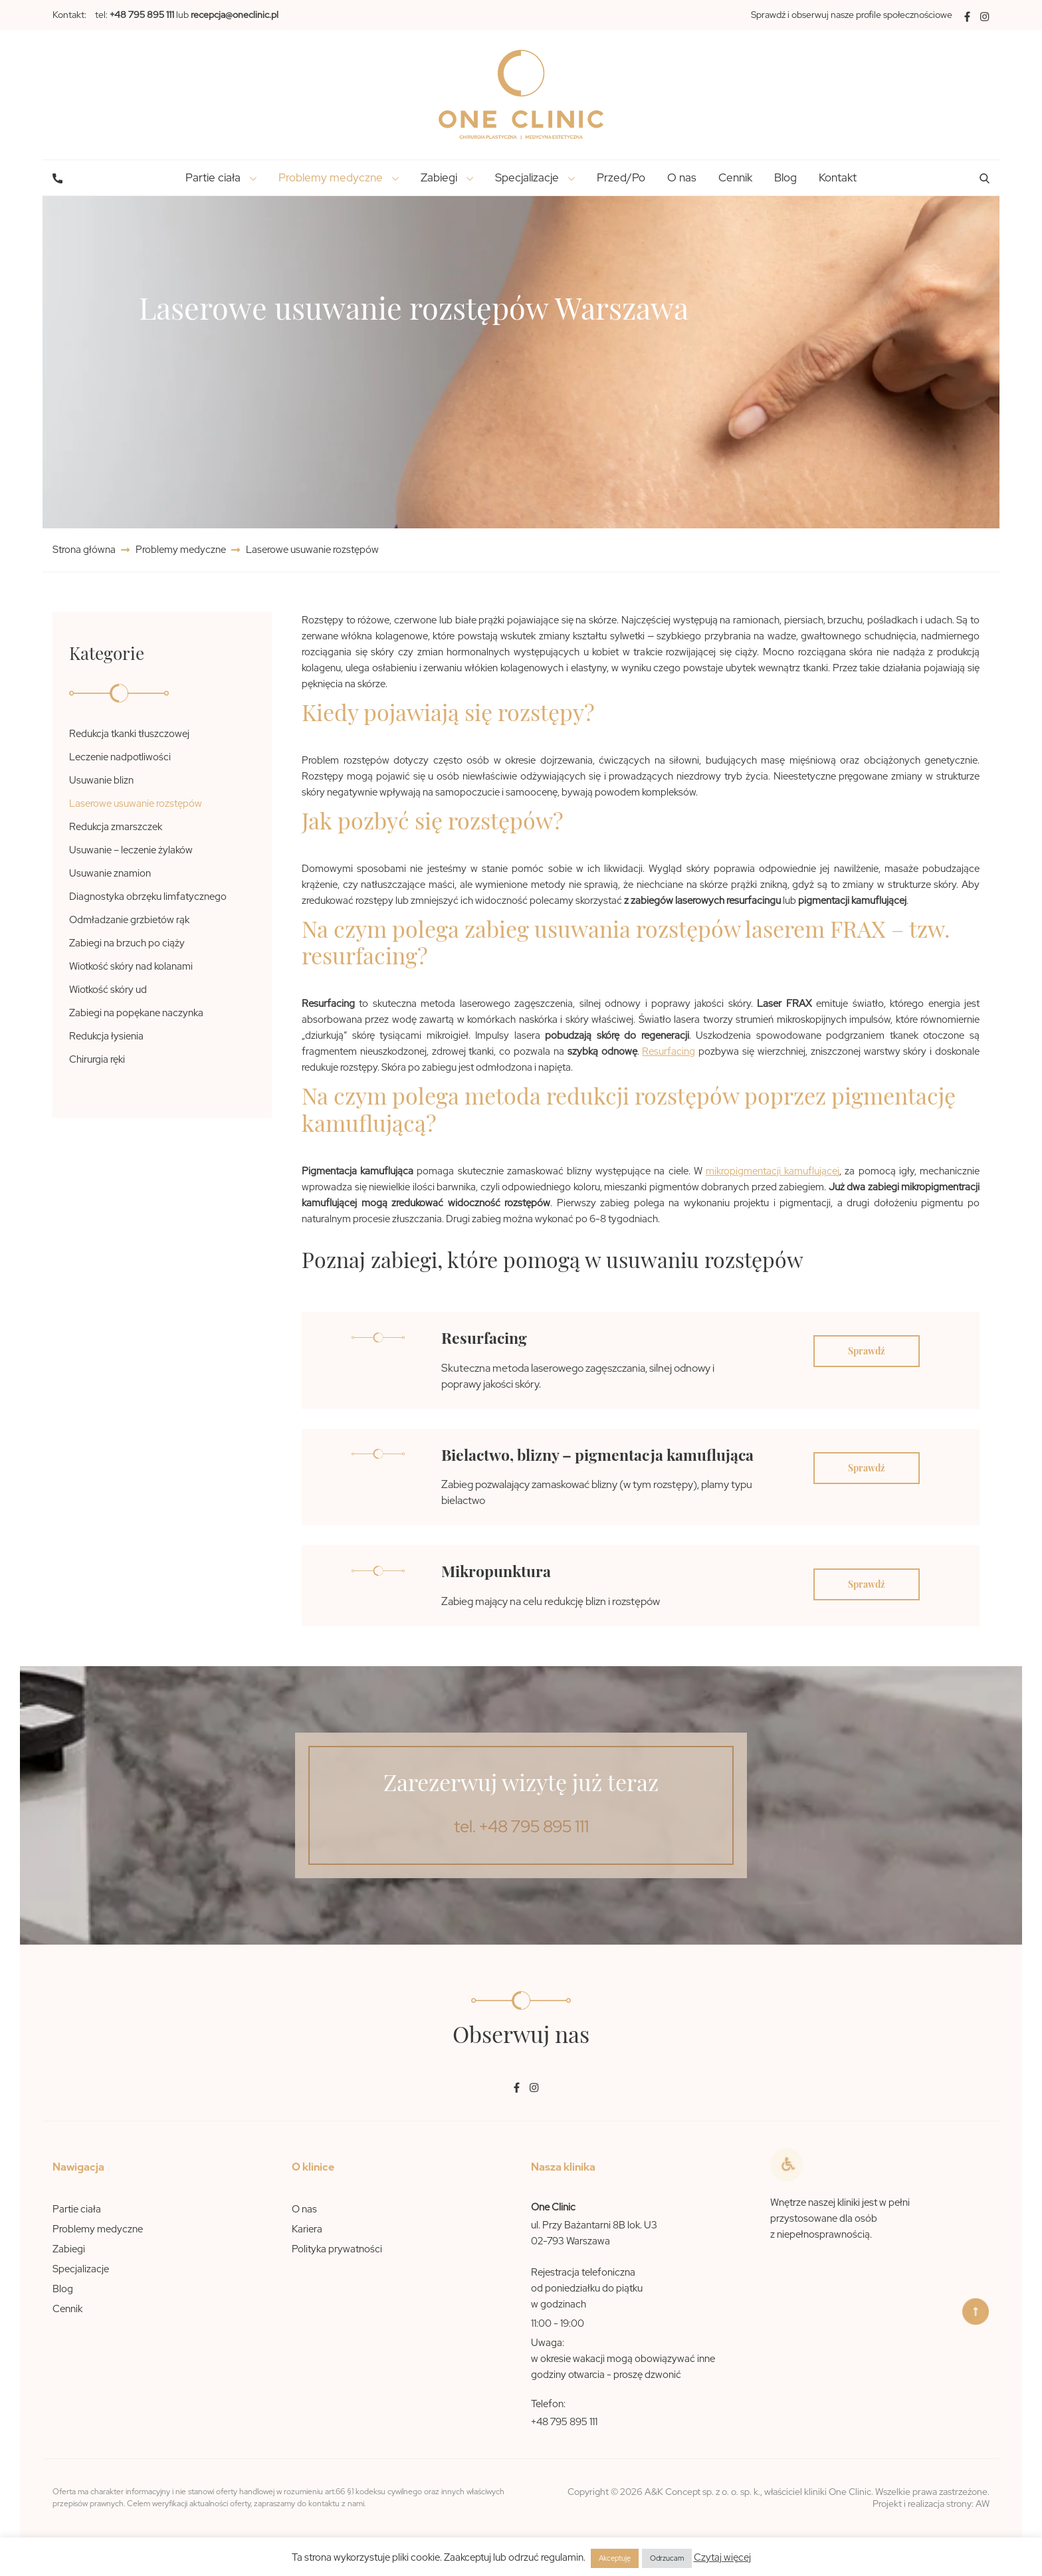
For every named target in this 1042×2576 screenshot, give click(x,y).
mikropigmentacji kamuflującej (772, 1171)
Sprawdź (866, 1350)
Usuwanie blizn (101, 780)
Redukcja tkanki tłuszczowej (129, 733)
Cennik (735, 177)
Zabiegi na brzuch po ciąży (127, 943)
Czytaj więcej (722, 2557)
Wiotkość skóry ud (108, 989)
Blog (785, 177)
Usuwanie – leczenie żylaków (131, 850)
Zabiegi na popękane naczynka (136, 1013)
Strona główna (85, 549)
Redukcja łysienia (106, 1036)
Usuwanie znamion (110, 873)
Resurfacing (668, 1051)
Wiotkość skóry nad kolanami (131, 966)
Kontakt (838, 177)
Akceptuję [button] (615, 2558)
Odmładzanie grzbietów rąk (129, 919)
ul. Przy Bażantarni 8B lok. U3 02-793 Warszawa (594, 2233)
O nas (681, 177)
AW (983, 2504)
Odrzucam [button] (667, 2558)
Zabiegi (68, 2249)
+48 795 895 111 (564, 2421)
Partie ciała (76, 2209)
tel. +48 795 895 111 (521, 1827)
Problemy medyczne (181, 549)
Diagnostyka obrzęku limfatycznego (148, 896)
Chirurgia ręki (97, 1059)
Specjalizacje (80, 2269)
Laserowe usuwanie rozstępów (135, 803)
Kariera (307, 2229)
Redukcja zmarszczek (115, 826)
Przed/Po (621, 177)
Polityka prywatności (337, 2249)
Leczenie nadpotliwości (120, 757)
